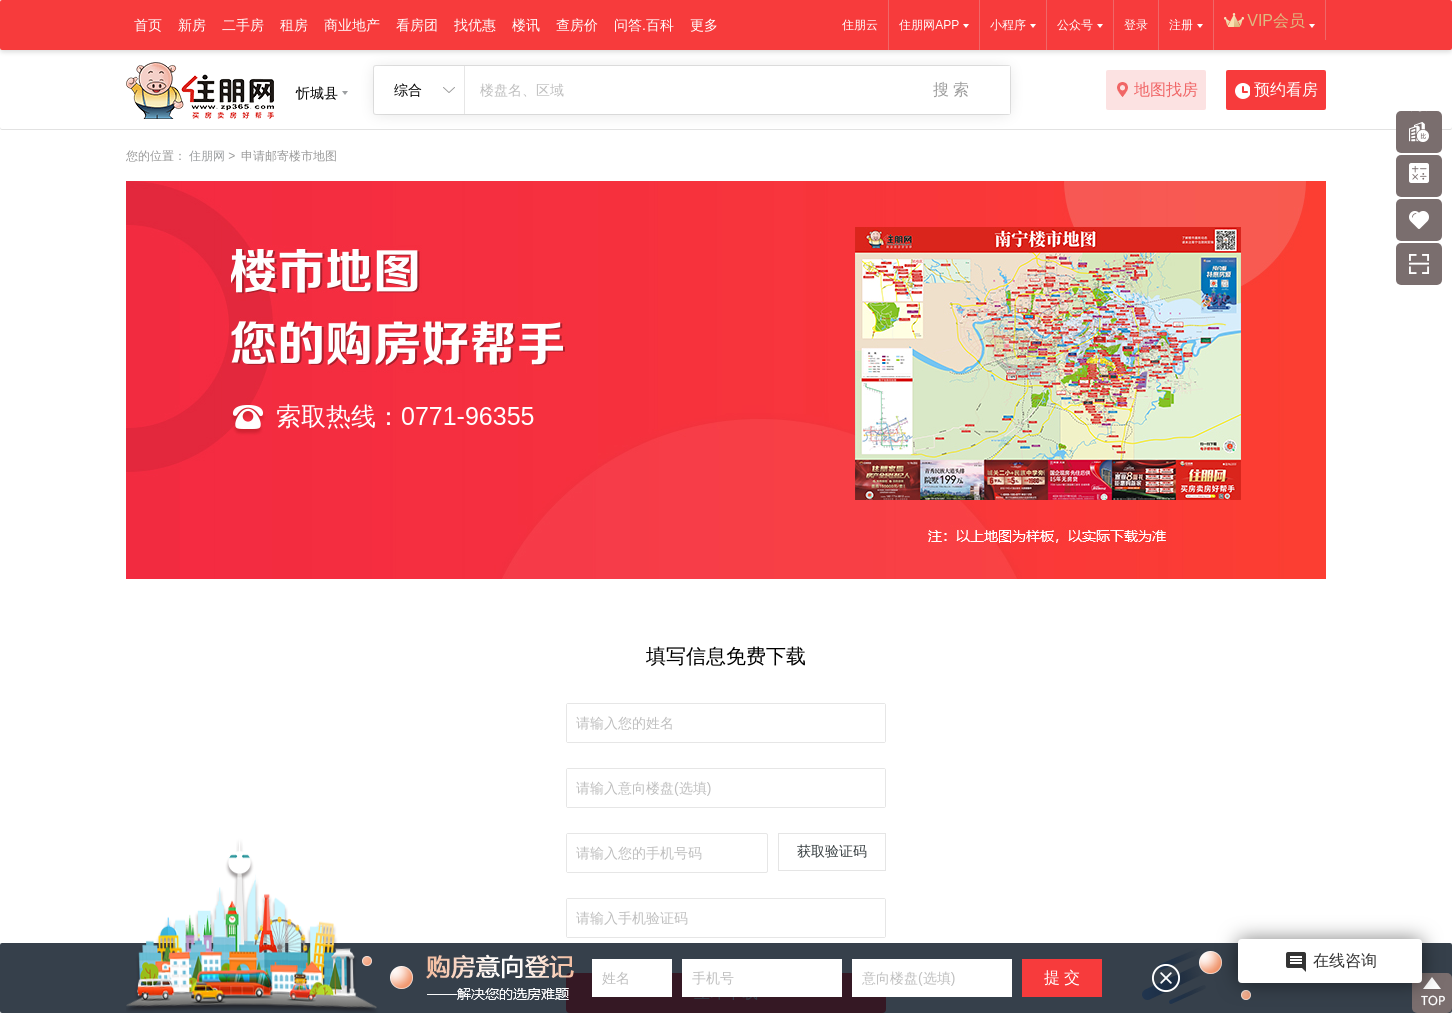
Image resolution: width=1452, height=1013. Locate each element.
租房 (294, 25)
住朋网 (207, 156)
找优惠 (475, 25)
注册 (1181, 25)
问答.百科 (644, 25)
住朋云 (860, 25)
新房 (192, 25)
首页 (148, 25)
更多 (704, 25)
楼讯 (526, 25)
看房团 (417, 25)
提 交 (1062, 977)
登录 (1136, 25)
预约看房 (1276, 91)
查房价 (577, 25)
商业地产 (352, 25)
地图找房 (1156, 91)
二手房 (243, 25)
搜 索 (951, 89)
